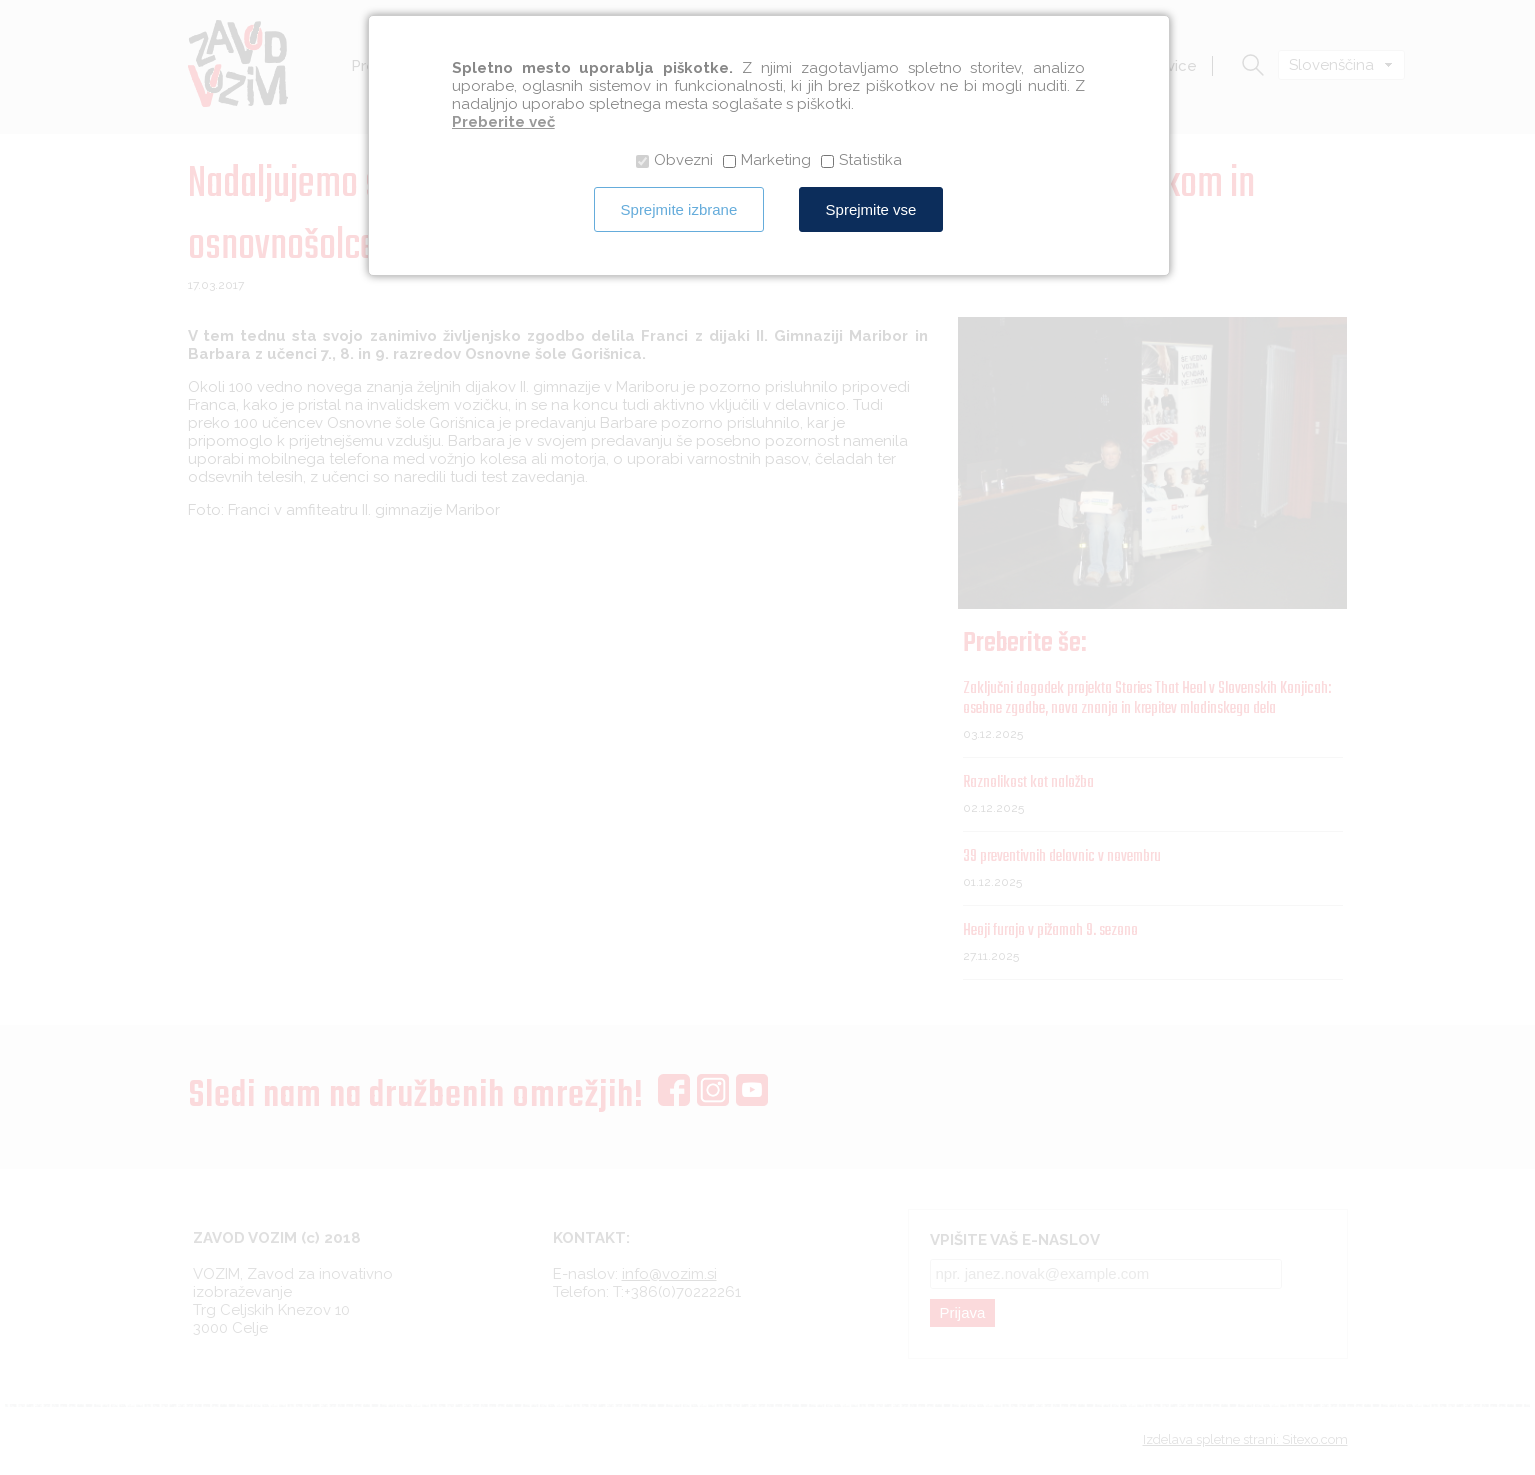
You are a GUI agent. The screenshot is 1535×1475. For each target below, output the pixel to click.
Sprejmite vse (871, 209)
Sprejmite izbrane (679, 209)
